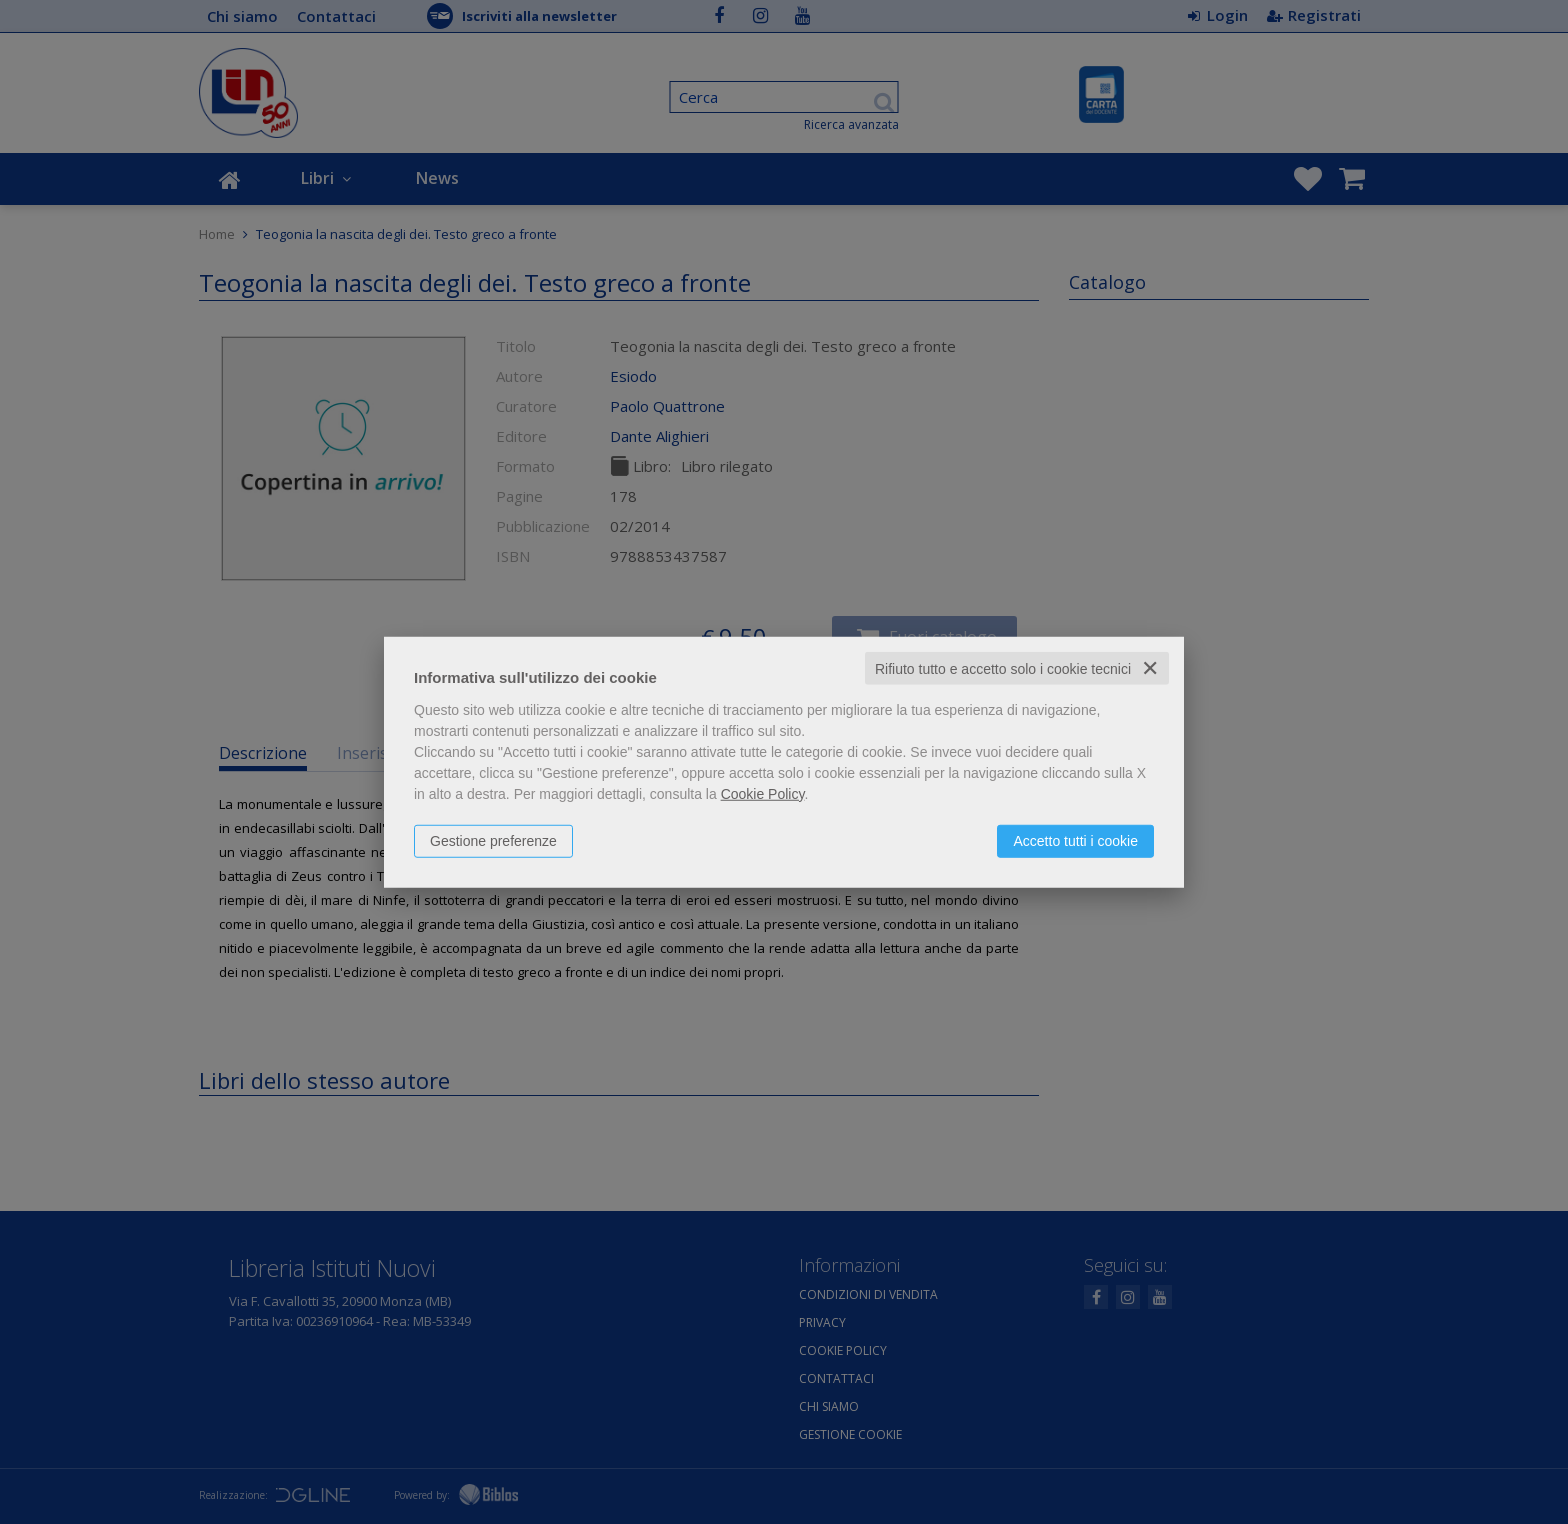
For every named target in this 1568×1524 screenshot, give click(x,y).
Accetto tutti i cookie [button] (1075, 840)
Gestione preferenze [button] (493, 840)
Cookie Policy (763, 793)
